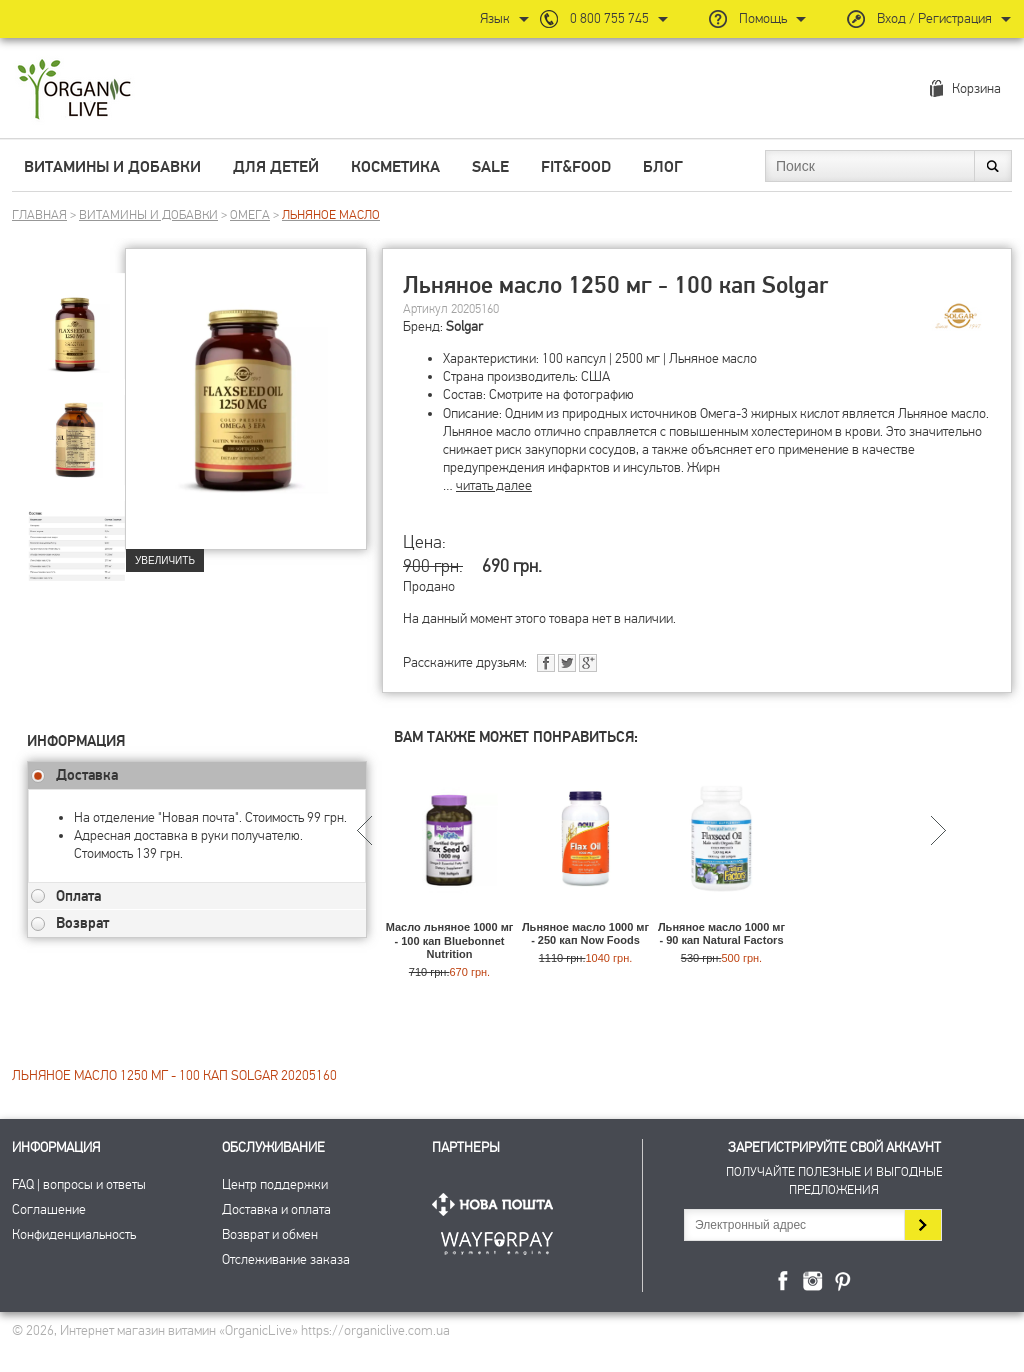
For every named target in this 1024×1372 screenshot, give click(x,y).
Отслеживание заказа (286, 1259)
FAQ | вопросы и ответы (79, 1184)
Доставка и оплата (276, 1209)
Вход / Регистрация (934, 18)
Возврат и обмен (270, 1234)
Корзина (976, 88)
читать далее (494, 485)
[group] (76, 321)
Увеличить (165, 560)
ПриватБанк (497, 1239)
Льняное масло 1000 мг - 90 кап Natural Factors (721, 933)
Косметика (395, 167)
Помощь (763, 18)
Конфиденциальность (74, 1234)
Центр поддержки (275, 1184)
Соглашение (49, 1209)
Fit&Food (576, 167)
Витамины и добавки (112, 167)
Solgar (464, 326)
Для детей (276, 167)
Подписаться (922, 1225)
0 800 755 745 (609, 18)
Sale (490, 167)
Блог (663, 167)
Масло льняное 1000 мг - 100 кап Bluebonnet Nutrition (450, 940)
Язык (495, 18)
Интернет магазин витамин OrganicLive (74, 90)
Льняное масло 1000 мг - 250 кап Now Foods (585, 933)
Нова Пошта (497, 1204)
